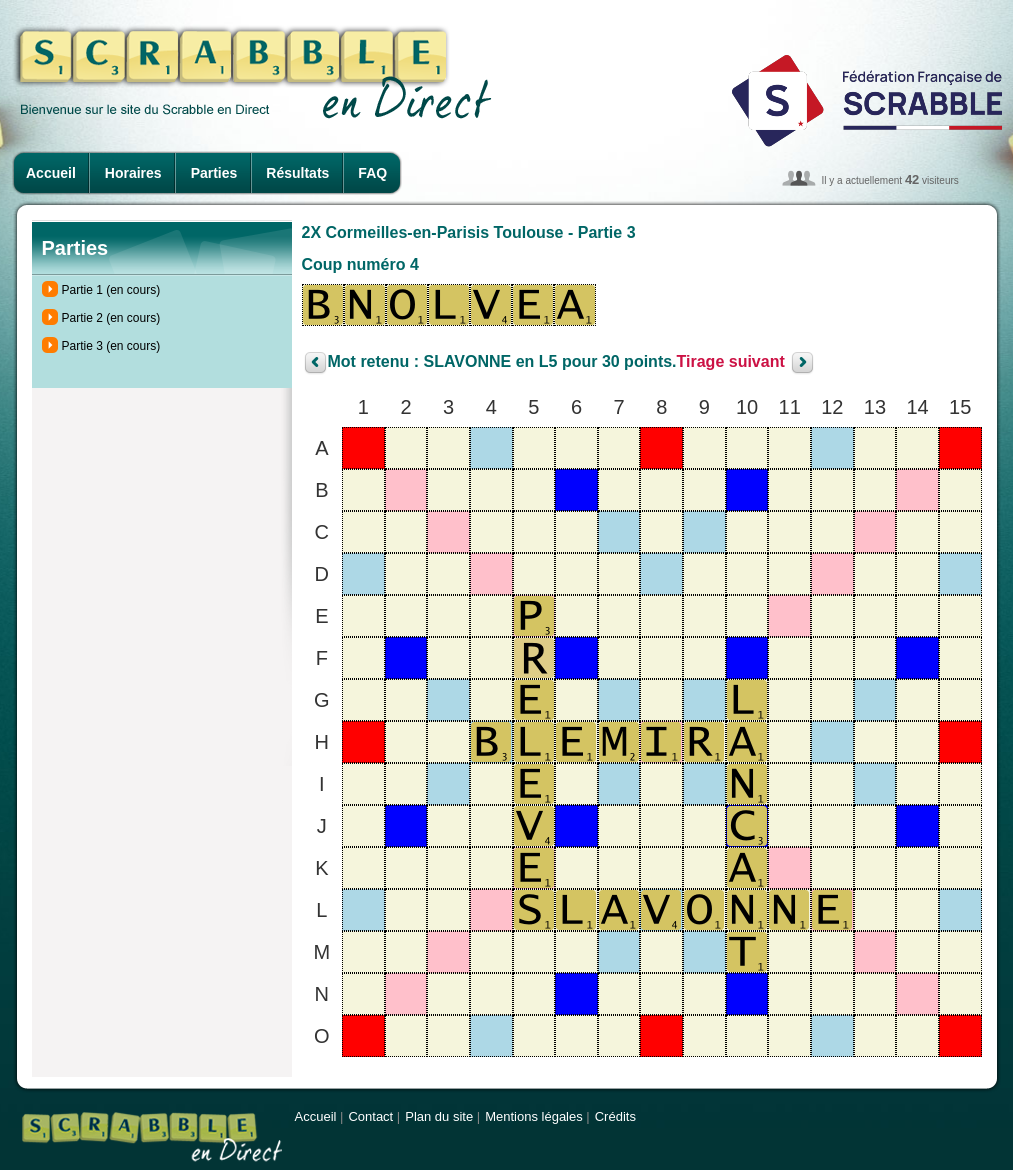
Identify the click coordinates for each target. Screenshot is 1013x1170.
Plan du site (439, 1116)
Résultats (297, 173)
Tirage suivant (731, 362)
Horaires (133, 173)
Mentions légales (534, 1116)
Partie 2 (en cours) (111, 318)
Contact (370, 1116)
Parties (214, 173)
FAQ (372, 173)
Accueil (51, 173)
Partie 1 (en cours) (111, 290)
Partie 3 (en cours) (111, 346)
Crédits (615, 1116)
